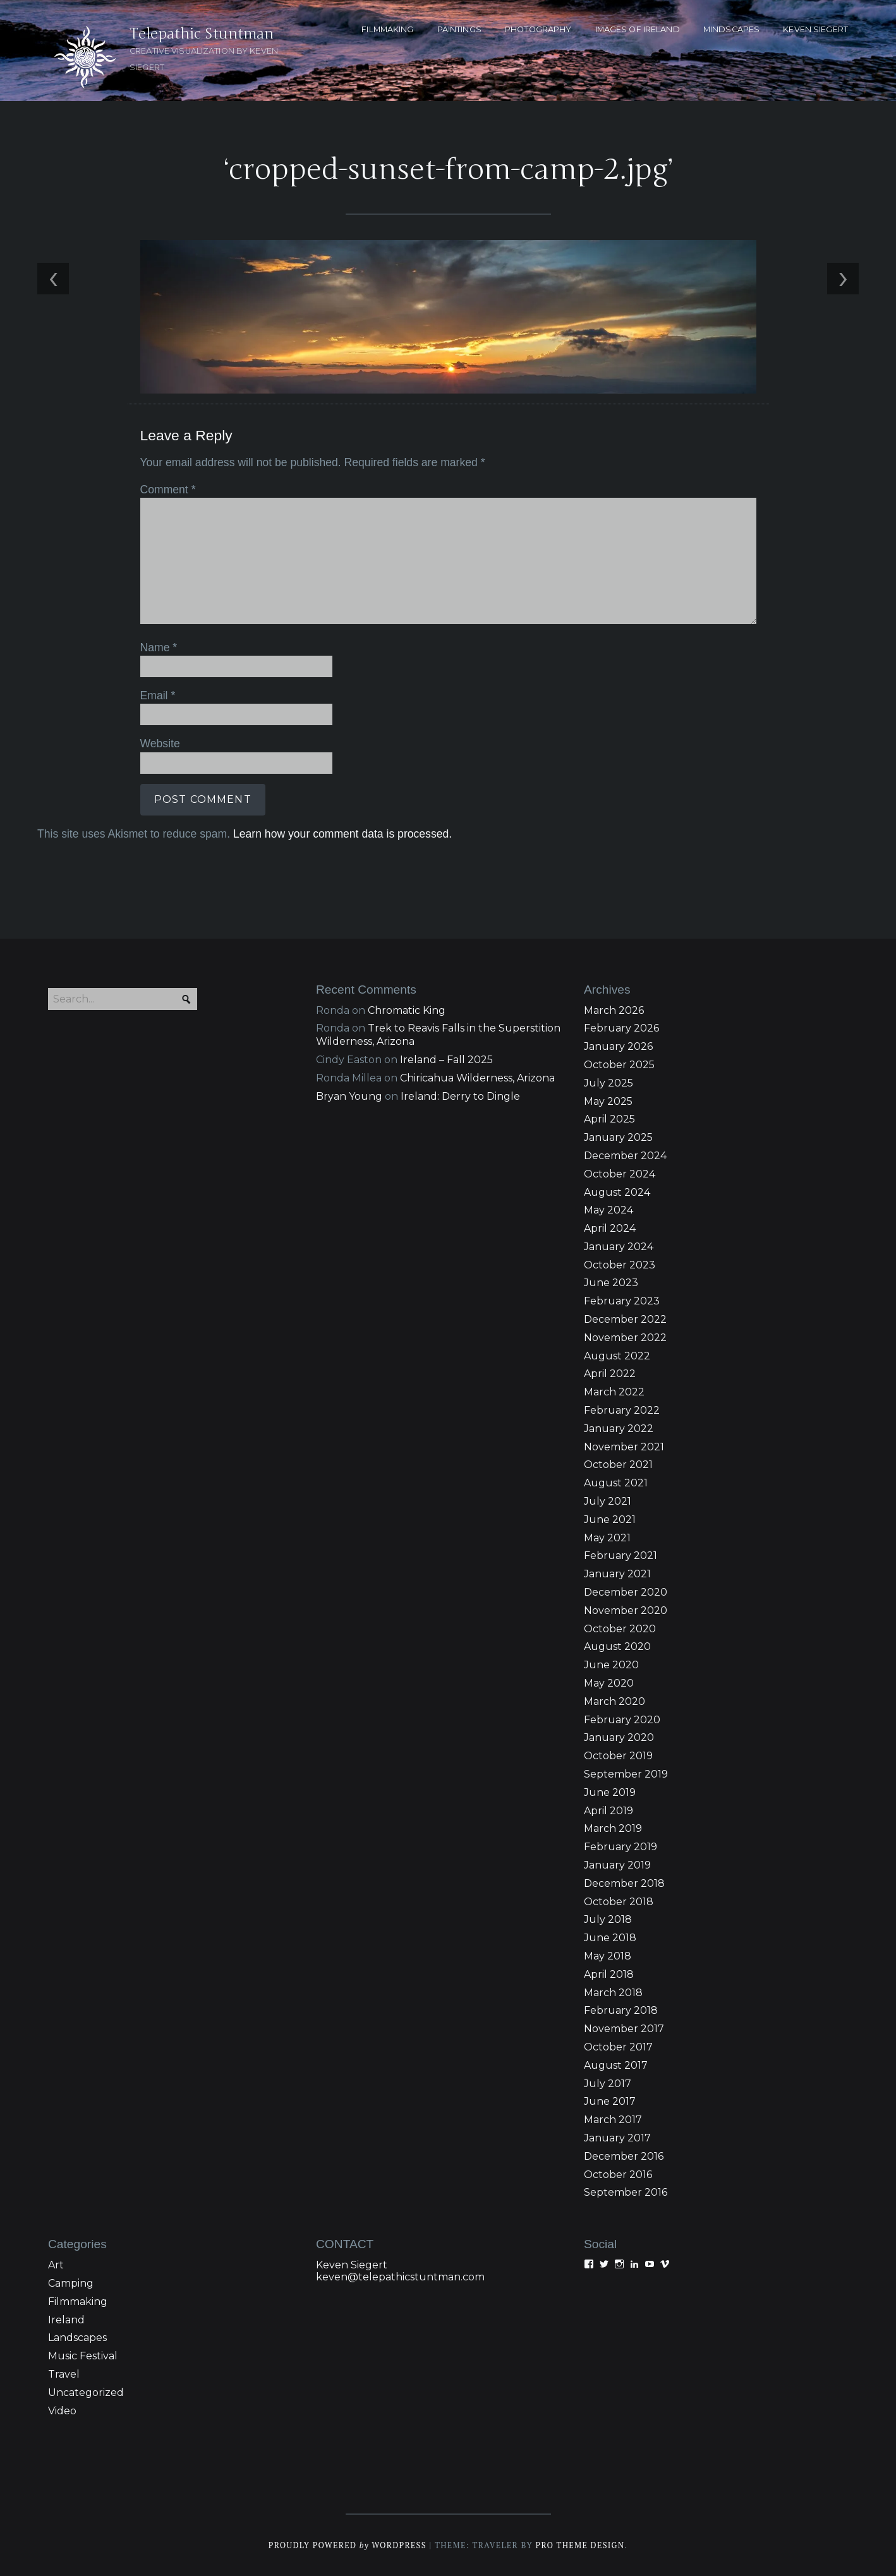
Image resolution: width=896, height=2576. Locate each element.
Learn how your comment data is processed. (342, 834)
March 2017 (613, 2120)
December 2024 (625, 1156)
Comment (168, 489)
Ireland (66, 2320)
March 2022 (614, 1392)
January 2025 (618, 1137)
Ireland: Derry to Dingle (460, 1096)
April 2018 (609, 1974)
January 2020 (619, 1737)
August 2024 (617, 1192)
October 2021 (618, 1465)
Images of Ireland (637, 29)
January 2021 (617, 1574)
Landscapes (77, 2338)
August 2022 (617, 1356)
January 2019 (617, 1865)
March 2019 (613, 1828)
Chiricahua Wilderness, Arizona (477, 1078)
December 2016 (623, 2156)
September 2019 (626, 1774)
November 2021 (624, 1447)
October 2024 (619, 1174)
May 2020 (609, 1683)
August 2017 (616, 2065)
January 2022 (618, 1429)
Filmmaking (77, 2302)
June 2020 (611, 1665)
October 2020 (620, 1629)
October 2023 (619, 1265)
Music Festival (83, 2356)
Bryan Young (349, 1096)
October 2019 (618, 1756)
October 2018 (618, 1902)
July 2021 (607, 1501)
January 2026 (618, 1046)
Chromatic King (406, 1010)
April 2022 (610, 1374)
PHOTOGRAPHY (538, 29)
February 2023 (622, 1301)
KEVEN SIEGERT (815, 29)
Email (158, 695)
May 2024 (608, 1210)
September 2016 (625, 2192)
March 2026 (614, 1010)
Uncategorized (86, 2392)
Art (56, 2265)
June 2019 (610, 1792)
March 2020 (614, 1701)
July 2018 (608, 1919)
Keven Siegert (351, 2265)
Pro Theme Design (579, 2545)
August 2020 (617, 1646)
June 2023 (611, 1283)
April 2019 (608, 1811)
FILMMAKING (387, 29)
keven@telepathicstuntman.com (400, 2277)
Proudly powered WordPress (348, 2545)
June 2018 (610, 1938)
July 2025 (608, 1083)
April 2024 (610, 1228)
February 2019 (620, 1847)
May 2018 (607, 1956)
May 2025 (608, 1101)
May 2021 (607, 1538)
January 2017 (617, 2138)
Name (159, 647)
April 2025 (609, 1119)
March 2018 (613, 1993)
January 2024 (618, 1247)
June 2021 (610, 1520)
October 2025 (619, 1065)
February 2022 (622, 1410)
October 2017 (618, 2047)
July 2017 (607, 2084)
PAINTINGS (459, 29)
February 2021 (620, 1556)
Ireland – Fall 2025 (446, 1060)
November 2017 (624, 2029)
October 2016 (618, 2175)
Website (160, 743)
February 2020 (622, 1720)
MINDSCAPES (731, 29)
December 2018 (624, 1883)
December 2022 (625, 1319)
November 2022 (625, 1338)
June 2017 (610, 2101)
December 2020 (625, 1592)
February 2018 (621, 2010)
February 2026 (621, 1028)
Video (62, 2411)
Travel (64, 2374)
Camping (71, 2283)
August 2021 (616, 1483)
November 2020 (625, 1610)
